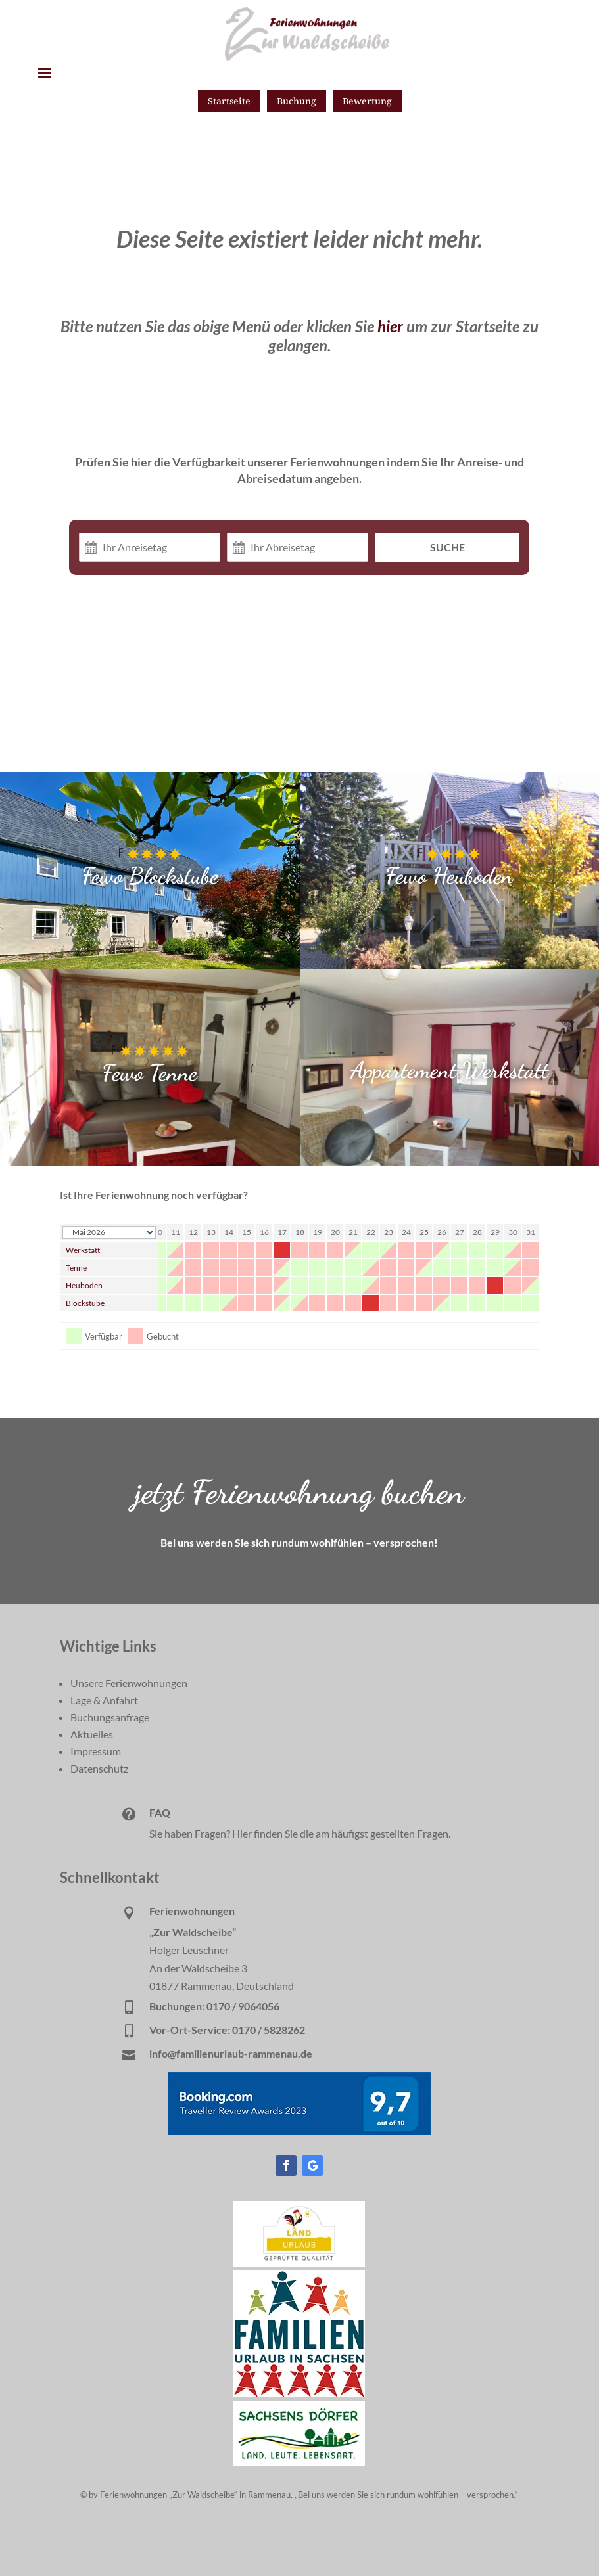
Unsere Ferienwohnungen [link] (128, 1683)
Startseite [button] (229, 101)
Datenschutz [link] (99, 1768)
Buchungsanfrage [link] (109, 1717)
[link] (299, 2262)
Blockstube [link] (85, 1303)
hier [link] (390, 326)
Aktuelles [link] (91, 1734)
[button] (44, 72)
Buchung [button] (296, 101)
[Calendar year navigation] (109, 1232)
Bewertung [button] (367, 101)
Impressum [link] (95, 1751)
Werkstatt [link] (83, 1250)
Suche (447, 547)
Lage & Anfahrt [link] (104, 1700)
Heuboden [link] (84, 1285)
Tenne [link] (76, 1268)
